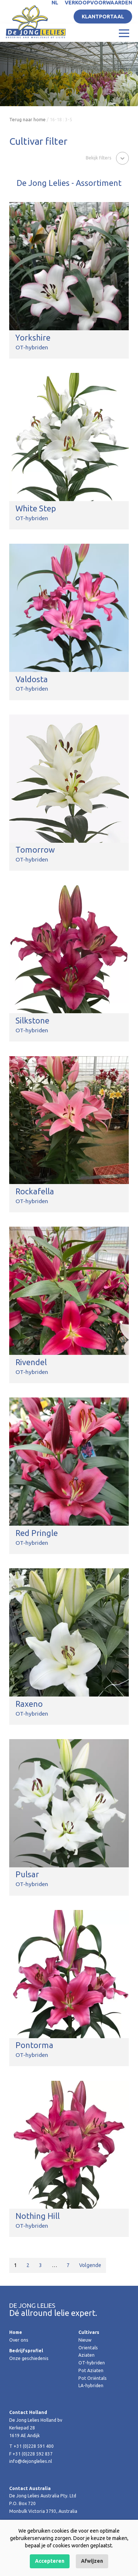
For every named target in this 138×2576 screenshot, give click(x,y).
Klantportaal (103, 16)
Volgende (90, 2265)
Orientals (88, 2347)
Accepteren (49, 2561)
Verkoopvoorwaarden (98, 2)
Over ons (18, 2340)
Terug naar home (27, 119)
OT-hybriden (91, 2362)
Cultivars (88, 2332)
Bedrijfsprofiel (26, 2350)
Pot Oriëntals (92, 2378)
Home (15, 2332)
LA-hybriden (90, 2385)
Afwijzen (92, 2561)
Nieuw (84, 2340)
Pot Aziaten (90, 2370)
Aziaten (86, 2355)
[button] (107, 158)
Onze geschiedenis (29, 2358)
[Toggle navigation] (124, 33)
